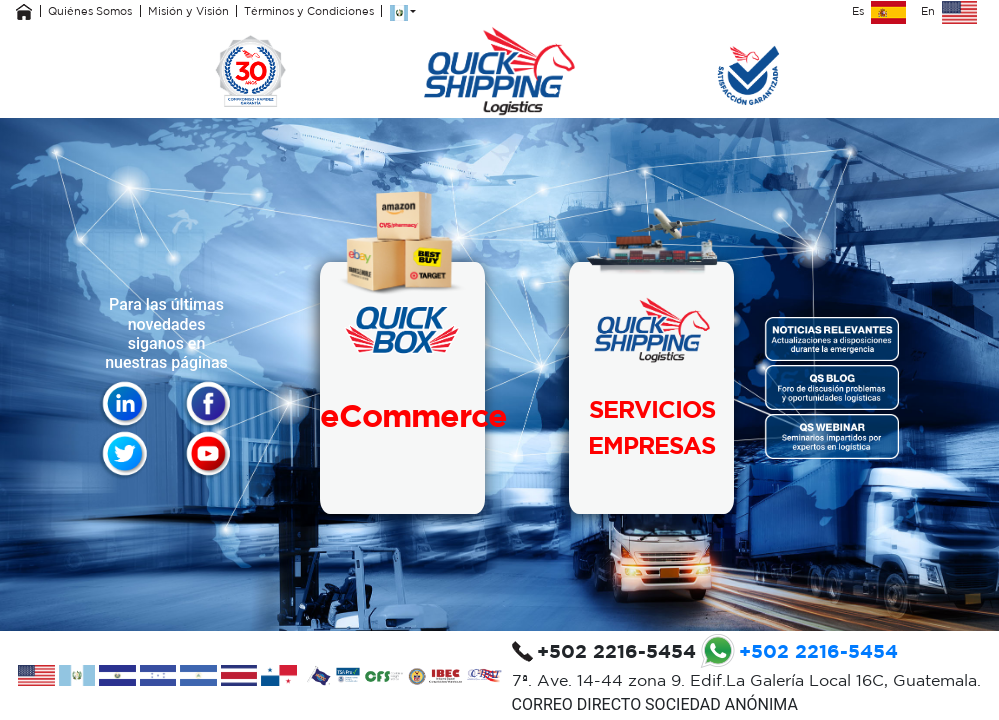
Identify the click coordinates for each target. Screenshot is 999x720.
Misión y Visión (188, 11)
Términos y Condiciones (309, 11)
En (949, 11)
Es (879, 11)
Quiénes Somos (90, 11)
